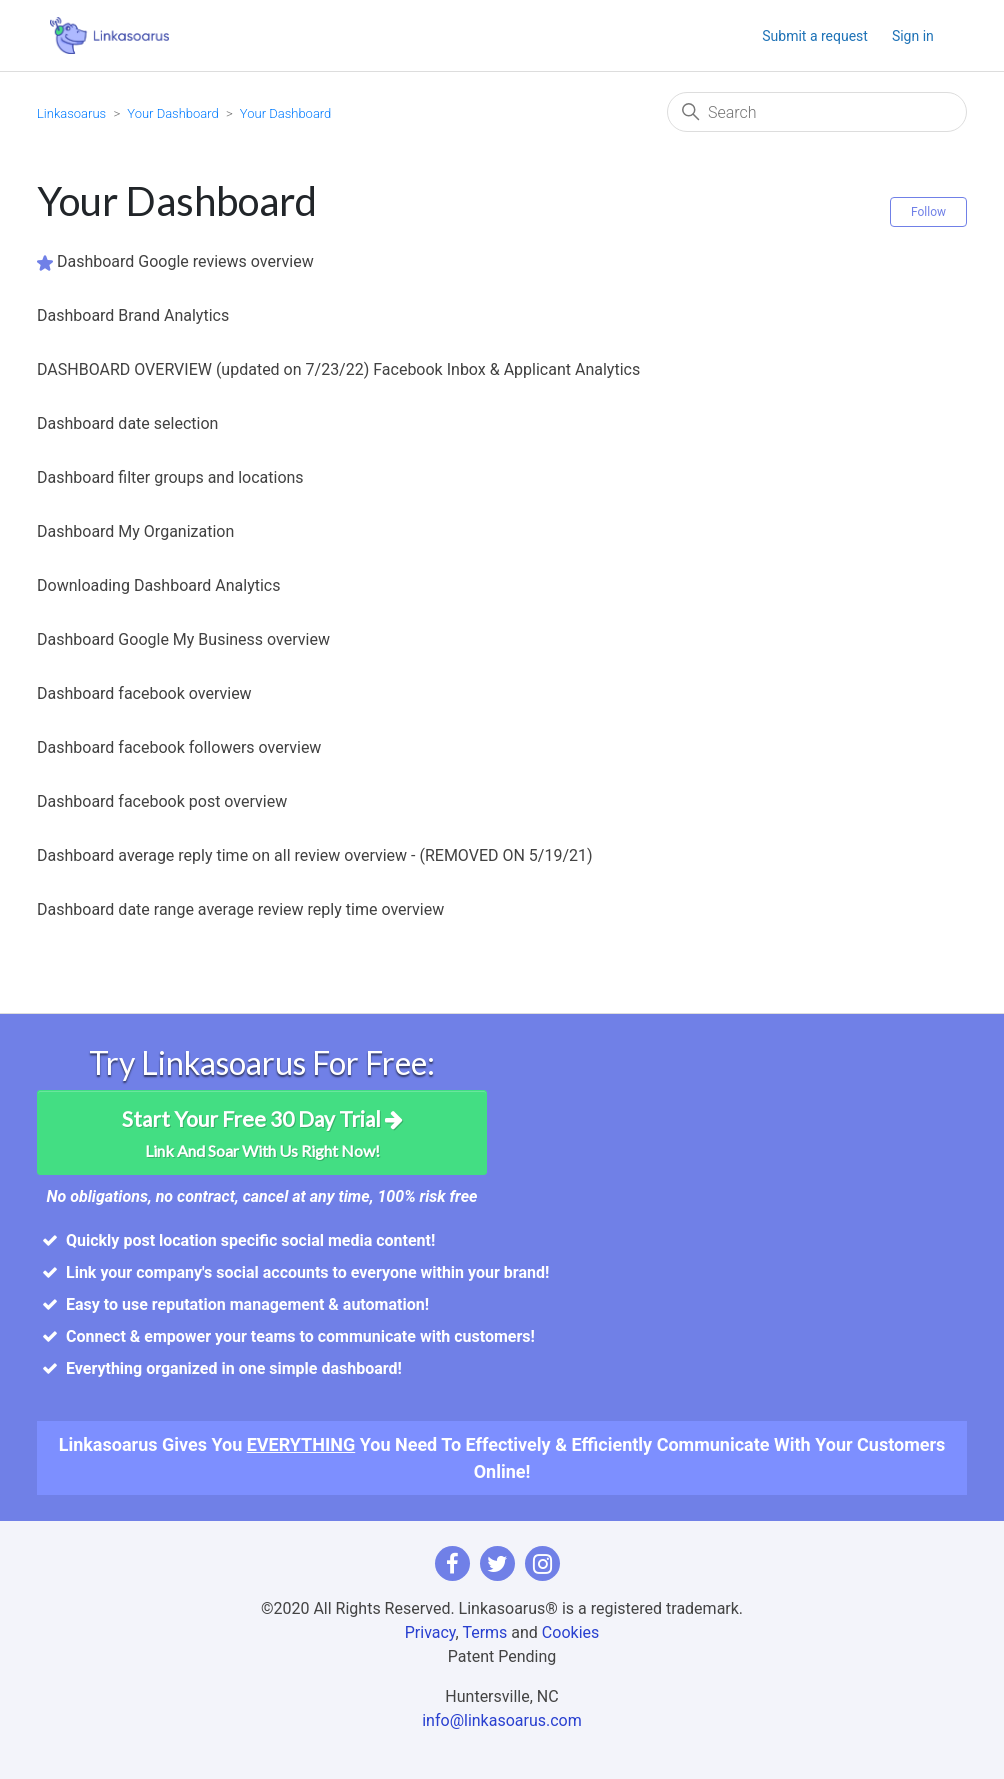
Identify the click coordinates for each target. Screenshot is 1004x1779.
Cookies (570, 1632)
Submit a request (815, 36)
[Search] (817, 112)
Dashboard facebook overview (144, 693)
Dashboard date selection (127, 423)
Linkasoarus (71, 113)
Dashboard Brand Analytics (133, 315)
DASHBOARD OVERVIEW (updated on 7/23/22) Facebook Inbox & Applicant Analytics (338, 369)
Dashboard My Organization (135, 531)
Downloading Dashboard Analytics (158, 585)
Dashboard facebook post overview (162, 801)
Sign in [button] (913, 36)
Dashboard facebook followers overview (179, 747)
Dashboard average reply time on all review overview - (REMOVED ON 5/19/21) (315, 855)
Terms (484, 1632)
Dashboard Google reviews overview (185, 261)
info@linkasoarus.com (502, 1720)
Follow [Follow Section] (928, 212)
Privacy (430, 1632)
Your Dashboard (172, 113)
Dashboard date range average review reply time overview (240, 909)
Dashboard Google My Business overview (183, 639)
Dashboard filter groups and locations (170, 477)
